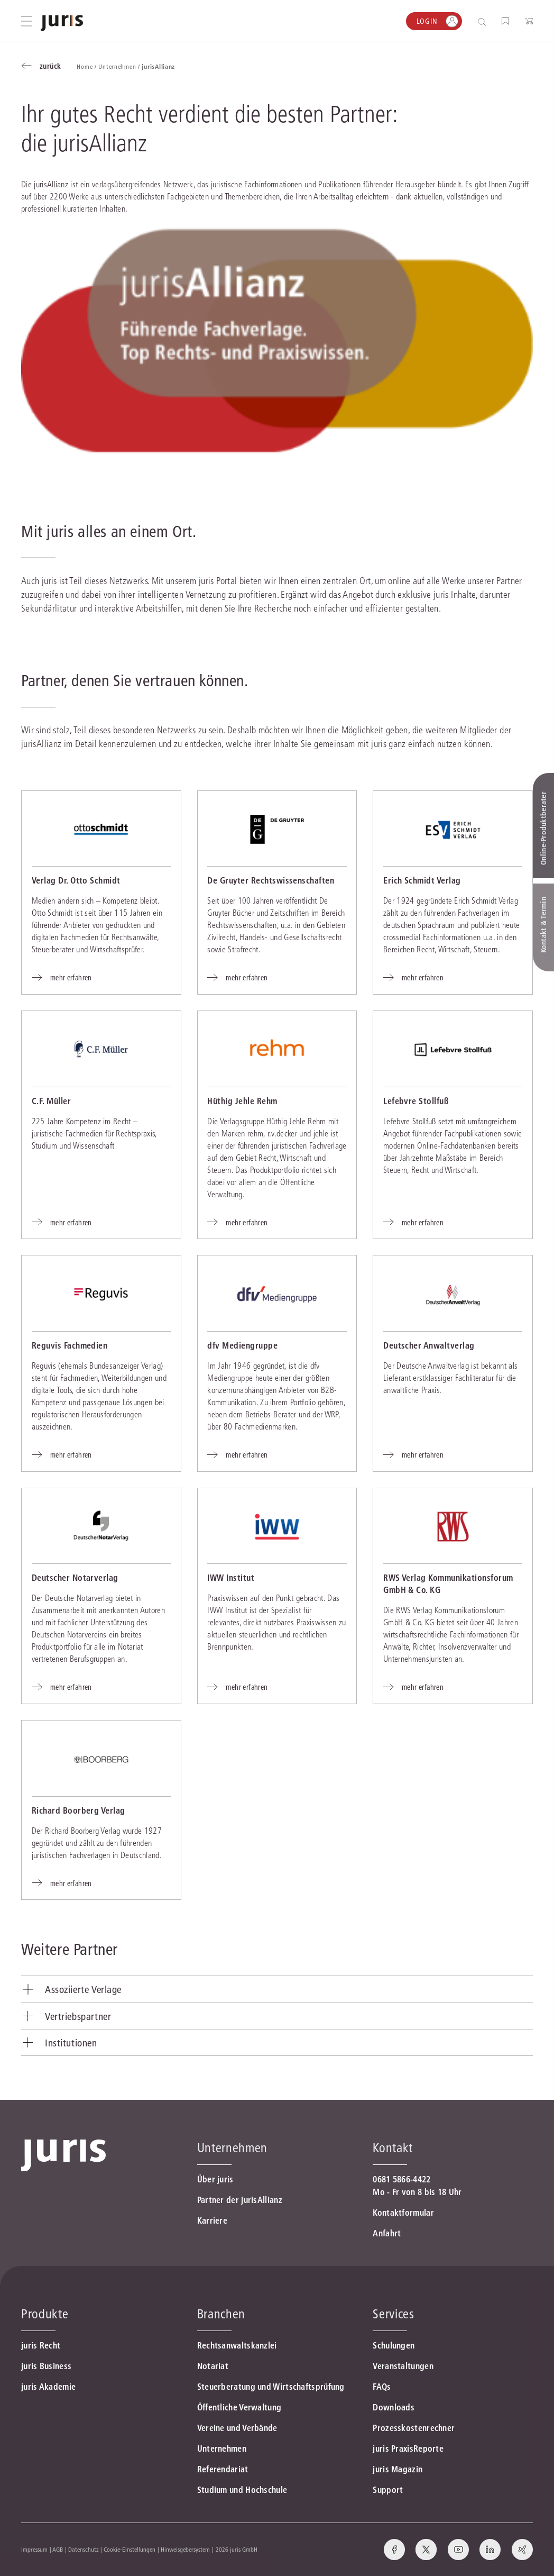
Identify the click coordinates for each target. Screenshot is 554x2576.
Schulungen (393, 2345)
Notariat (212, 2366)
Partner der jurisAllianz (239, 2200)
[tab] (277, 1990)
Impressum (34, 2549)
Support (388, 2489)
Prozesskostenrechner (414, 2428)
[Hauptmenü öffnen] (26, 21)
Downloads (393, 2407)
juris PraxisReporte (408, 2448)
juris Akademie (48, 2386)
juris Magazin (397, 2469)
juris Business (46, 2366)
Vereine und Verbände (237, 2428)
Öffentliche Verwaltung (239, 2407)
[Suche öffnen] (484, 21)
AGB (57, 2549)
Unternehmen (221, 2448)
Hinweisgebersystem (185, 2549)
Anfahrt (387, 2233)
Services (393, 2314)
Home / (87, 66)
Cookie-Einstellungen (129, 2549)
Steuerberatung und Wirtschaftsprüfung (271, 2386)
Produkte (44, 2314)
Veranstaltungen (403, 2366)
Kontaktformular (403, 2212)
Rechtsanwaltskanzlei (237, 2345)
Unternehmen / (120, 66)
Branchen (221, 2314)
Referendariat (222, 2469)
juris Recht (40, 2345)
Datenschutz (83, 2549)
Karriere (212, 2220)
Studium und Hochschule (242, 2489)
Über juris (215, 2179)
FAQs (382, 2386)
